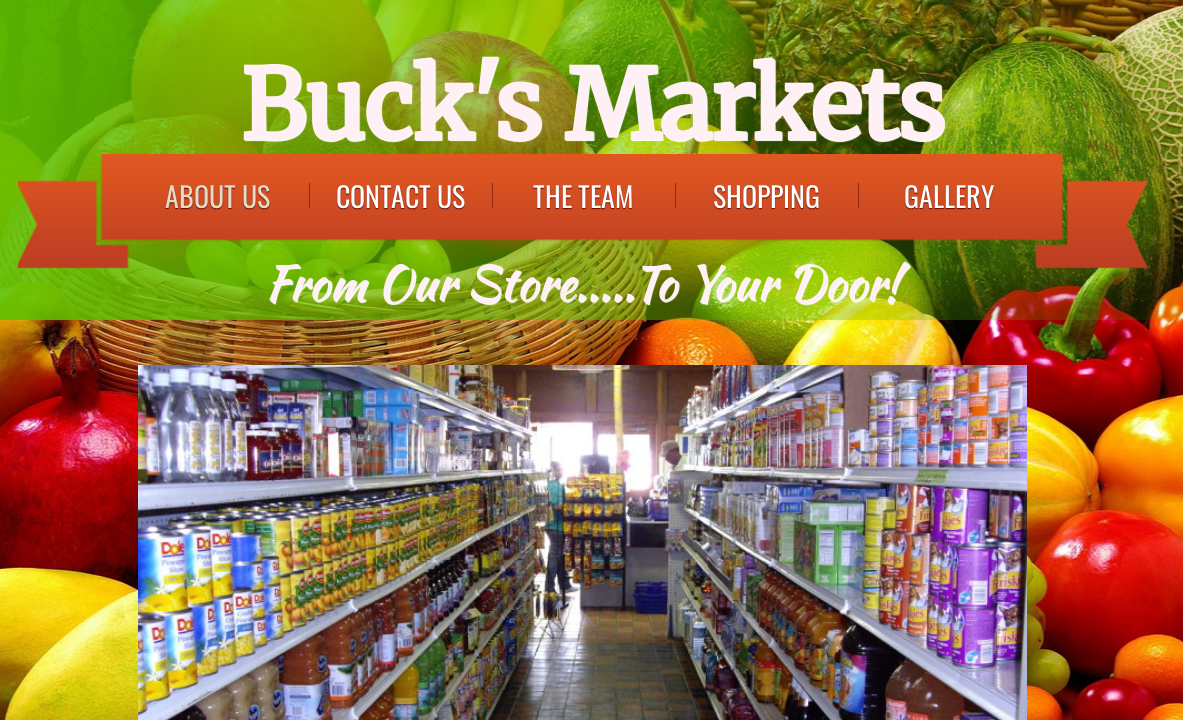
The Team (583, 195)
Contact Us (400, 195)
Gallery (949, 195)
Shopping (766, 195)
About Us (217, 195)
